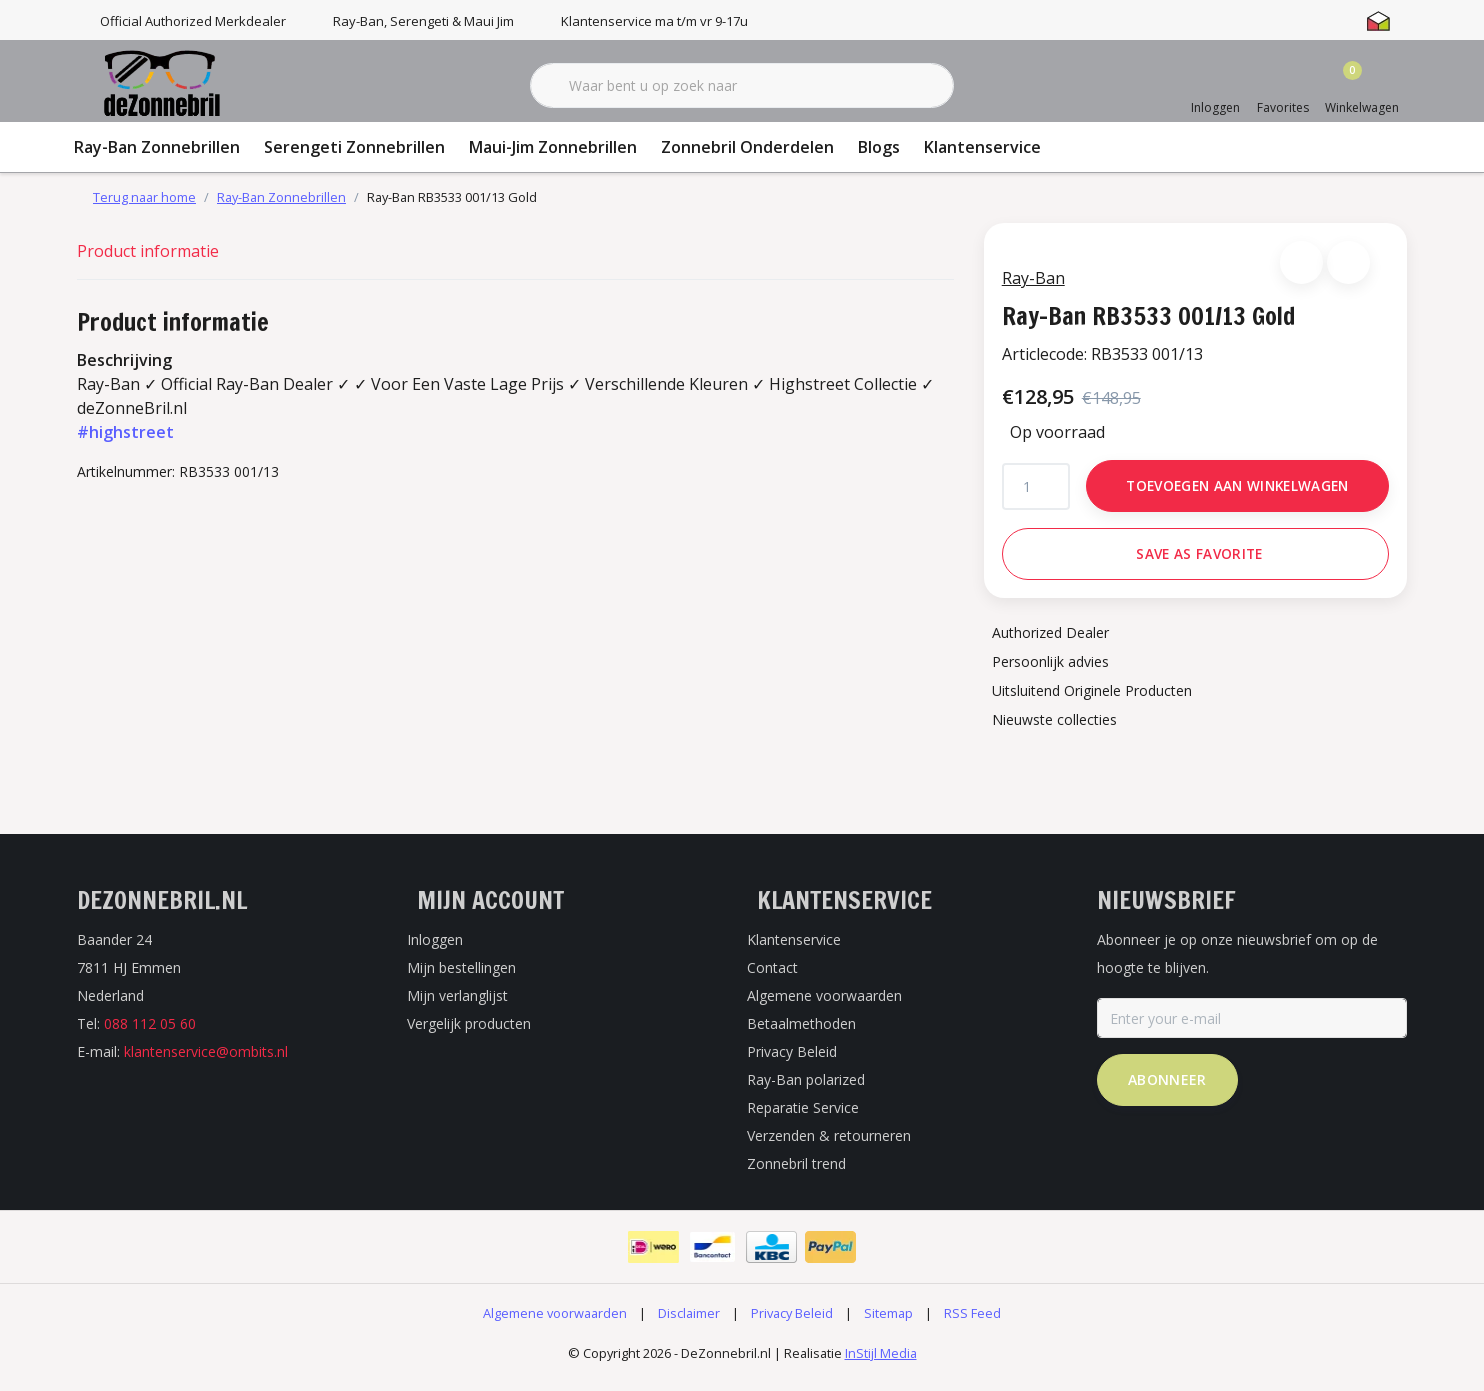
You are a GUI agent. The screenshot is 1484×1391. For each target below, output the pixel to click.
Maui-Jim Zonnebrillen (553, 147)
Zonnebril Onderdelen (747, 147)
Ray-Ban (1039, 284)
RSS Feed (972, 1325)
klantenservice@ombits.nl (206, 1063)
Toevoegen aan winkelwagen (1237, 491)
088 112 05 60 (150, 1035)
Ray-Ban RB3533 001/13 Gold (452, 197)
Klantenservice (982, 147)
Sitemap (888, 1325)
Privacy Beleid (792, 1325)
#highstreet (125, 432)
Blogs (879, 147)
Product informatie (148, 251)
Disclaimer (689, 1325)
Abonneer (1167, 1091)
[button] (1299, 268)
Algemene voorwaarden (555, 1325)
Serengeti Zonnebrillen (354, 147)
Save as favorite (1199, 559)
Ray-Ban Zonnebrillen (157, 147)
